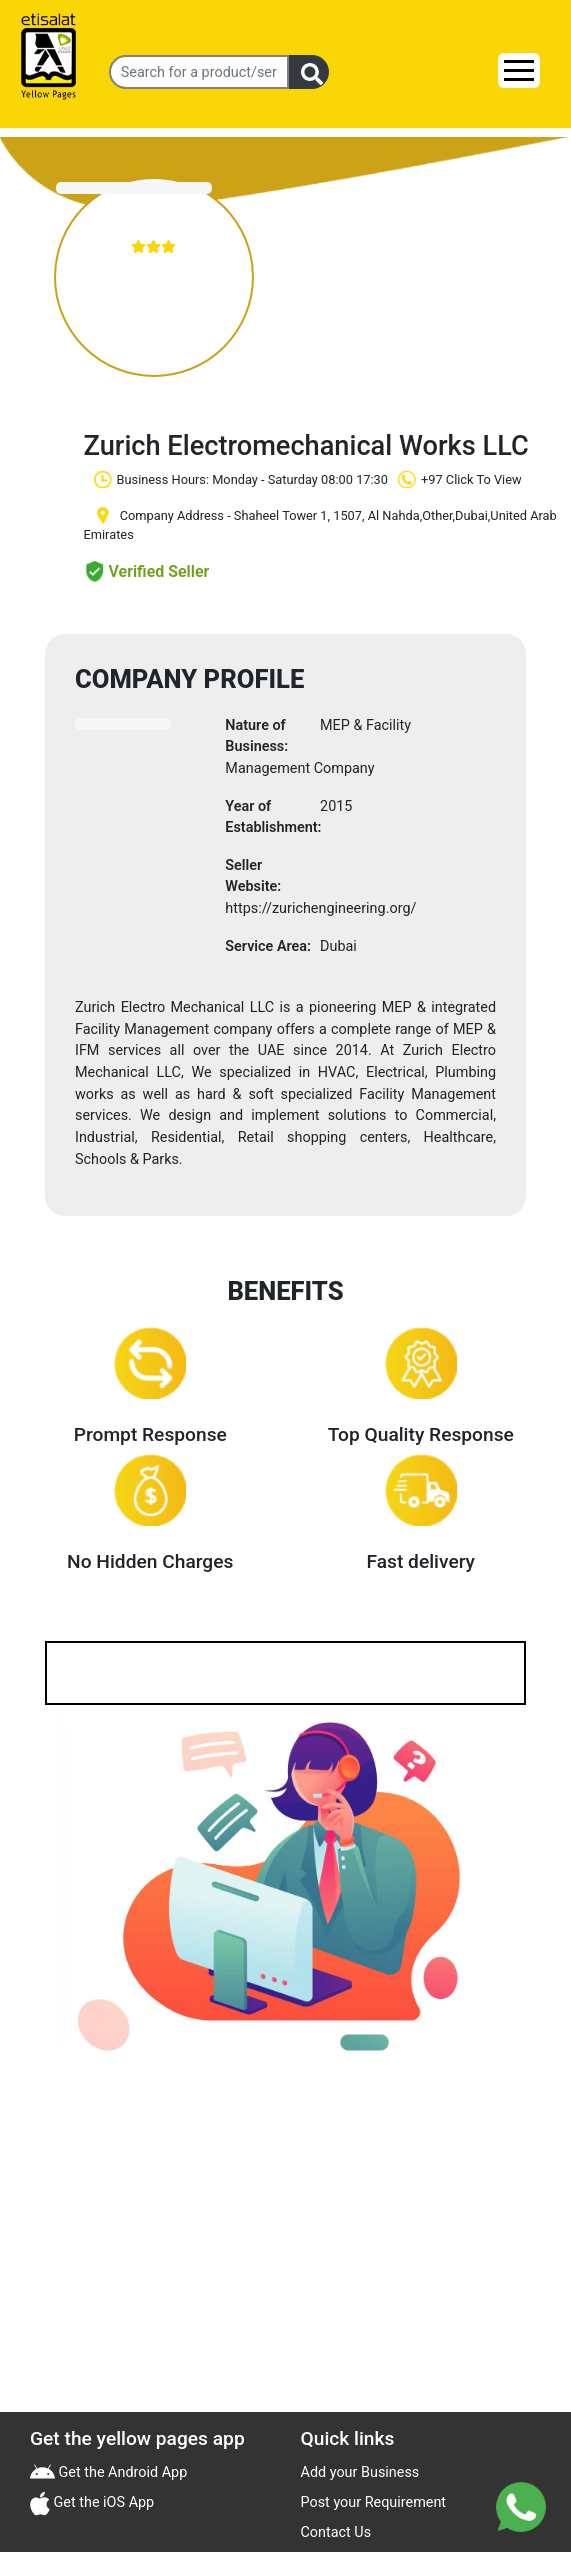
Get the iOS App (102, 2502)
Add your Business (360, 2472)
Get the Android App (121, 2472)
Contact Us (336, 2532)
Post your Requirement (374, 2502)
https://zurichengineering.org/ (320, 908)
